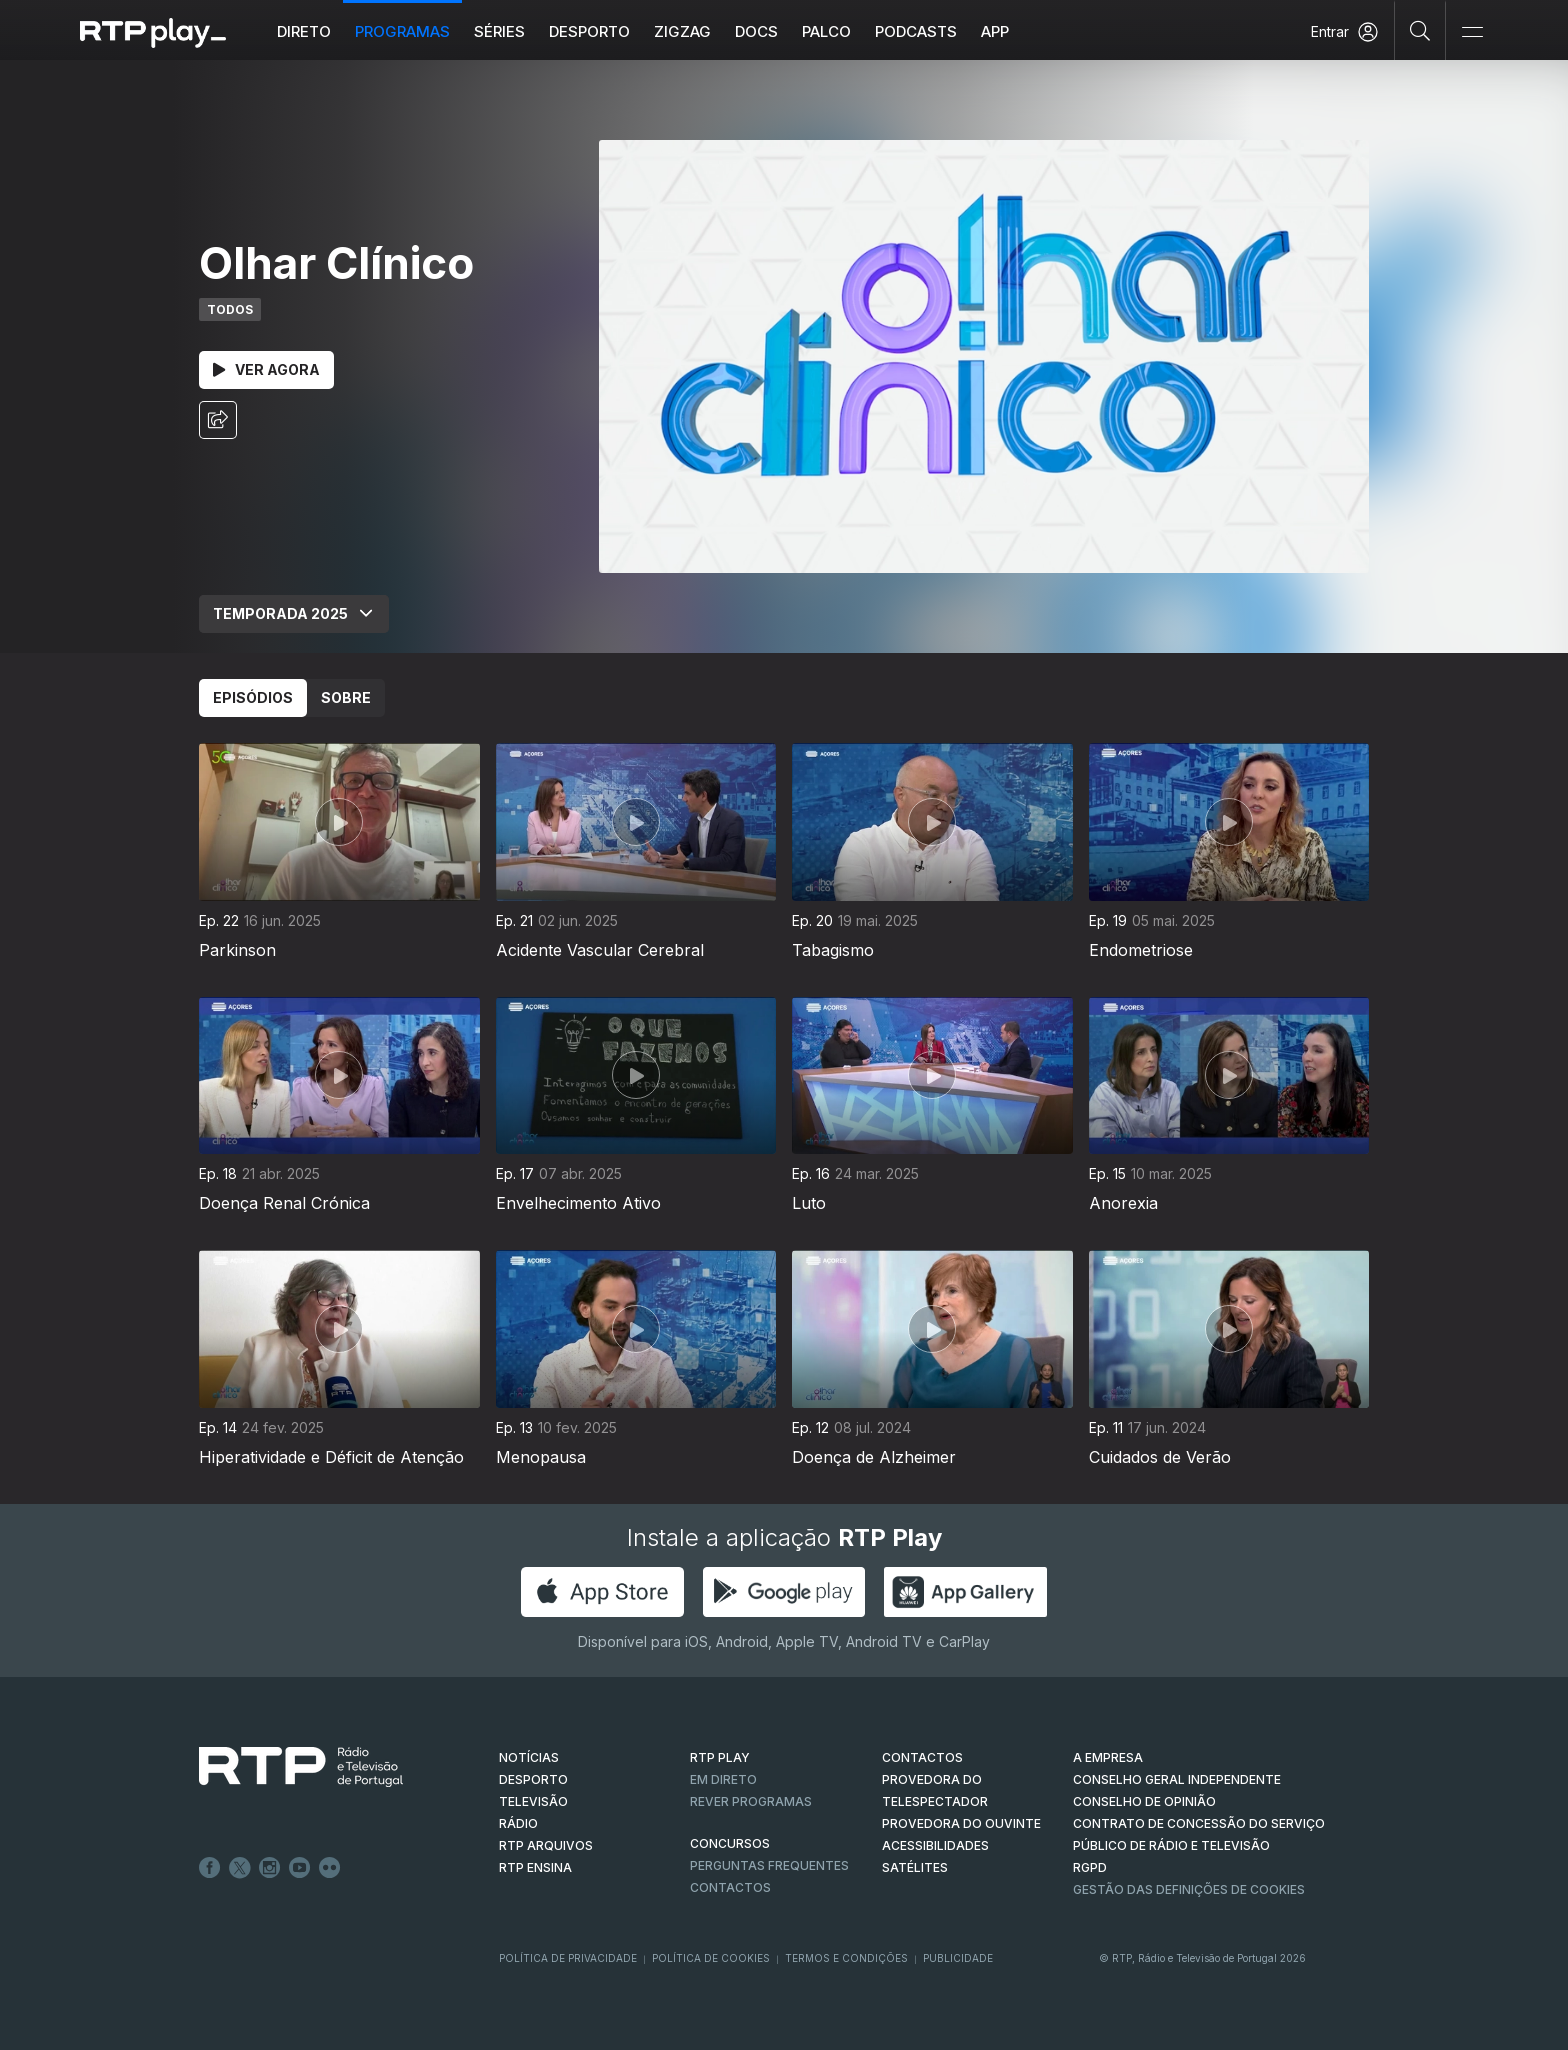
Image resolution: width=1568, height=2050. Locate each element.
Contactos (730, 1887)
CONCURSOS (730, 1843)
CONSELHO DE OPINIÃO (1144, 1801)
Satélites (915, 1867)
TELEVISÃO (533, 1801)
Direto (304, 31)
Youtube (300, 1868)
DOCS (756, 31)
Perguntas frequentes (769, 1865)
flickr (330, 1868)
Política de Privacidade (568, 1958)
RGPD (1090, 1867)
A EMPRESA (1108, 1757)
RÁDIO (518, 1823)
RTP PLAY (720, 1757)
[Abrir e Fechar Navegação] (1472, 32)
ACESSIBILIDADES (935, 1845)
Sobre (346, 697)
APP (995, 31)
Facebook (210, 1868)
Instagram (270, 1868)
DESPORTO (533, 1779)
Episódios (253, 697)
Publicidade (958, 1958)
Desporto (589, 31)
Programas (402, 31)
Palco (826, 31)
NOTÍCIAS (529, 1757)
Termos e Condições (846, 1958)
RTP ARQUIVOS (546, 1845)
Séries (499, 31)
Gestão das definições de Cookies (1189, 1889)
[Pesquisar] (1420, 30)
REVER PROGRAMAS (751, 1801)
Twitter (240, 1868)
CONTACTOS (922, 1757)
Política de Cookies (711, 1958)
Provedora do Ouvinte (961, 1823)
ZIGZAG (682, 31)
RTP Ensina (535, 1867)
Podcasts (916, 31)
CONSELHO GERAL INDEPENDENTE (1177, 1779)
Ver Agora (266, 369)
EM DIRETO (723, 1779)
